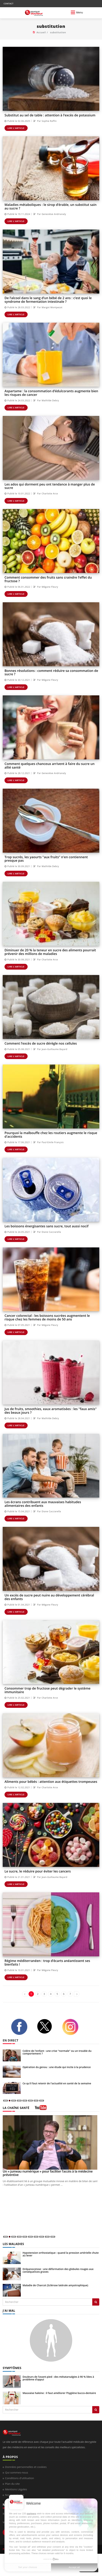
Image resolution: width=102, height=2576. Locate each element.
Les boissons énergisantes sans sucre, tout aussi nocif (46, 1226)
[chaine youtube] (41, 2108)
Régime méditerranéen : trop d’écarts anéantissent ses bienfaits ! (47, 1962)
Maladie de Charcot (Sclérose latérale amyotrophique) (55, 2285)
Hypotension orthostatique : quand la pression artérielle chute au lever (61, 2254)
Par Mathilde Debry (45, 400)
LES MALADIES (13, 2244)
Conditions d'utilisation (19, 2478)
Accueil (41, 32)
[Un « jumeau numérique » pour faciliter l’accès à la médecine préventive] (51, 2142)
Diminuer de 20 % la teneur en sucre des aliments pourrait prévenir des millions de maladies (50, 952)
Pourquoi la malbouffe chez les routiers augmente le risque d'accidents (51, 1135)
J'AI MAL (9, 2311)
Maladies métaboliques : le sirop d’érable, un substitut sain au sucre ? (51, 206)
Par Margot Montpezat (47, 307)
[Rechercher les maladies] (95, 2302)
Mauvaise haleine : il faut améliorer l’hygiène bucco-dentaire (59, 2393)
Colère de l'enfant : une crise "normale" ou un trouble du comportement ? (57, 2052)
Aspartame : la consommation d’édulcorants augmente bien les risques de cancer (51, 393)
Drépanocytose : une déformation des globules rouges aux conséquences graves (58, 2270)
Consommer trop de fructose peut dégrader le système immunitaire (47, 1690)
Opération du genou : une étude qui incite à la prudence (57, 2067)
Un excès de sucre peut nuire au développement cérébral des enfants (49, 1597)
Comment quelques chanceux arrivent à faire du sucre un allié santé (50, 765)
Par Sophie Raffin (44, 121)
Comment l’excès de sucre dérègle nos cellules (41, 1043)
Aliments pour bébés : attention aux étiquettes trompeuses (51, 1781)
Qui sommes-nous (16, 2472)
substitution (58, 32)
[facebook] (21, 2027)
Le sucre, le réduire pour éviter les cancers (38, 1871)
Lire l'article (16, 128)
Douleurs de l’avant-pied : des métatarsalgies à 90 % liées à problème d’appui (58, 2378)
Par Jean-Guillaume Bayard (49, 1049)
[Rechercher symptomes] (95, 2409)
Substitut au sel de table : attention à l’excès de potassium (50, 115)
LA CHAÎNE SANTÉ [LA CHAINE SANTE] (16, 2108)
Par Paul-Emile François (48, 1142)
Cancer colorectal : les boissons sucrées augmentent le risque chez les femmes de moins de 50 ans (47, 1317)
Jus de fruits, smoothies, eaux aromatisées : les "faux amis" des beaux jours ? (51, 1411)
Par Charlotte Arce (45, 493)
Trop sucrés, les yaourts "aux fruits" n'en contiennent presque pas (46, 859)
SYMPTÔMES (12, 2368)
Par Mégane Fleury (45, 586)
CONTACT (8, 3)
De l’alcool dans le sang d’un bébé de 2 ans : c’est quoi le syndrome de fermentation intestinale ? (48, 300)
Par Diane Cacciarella (46, 1232)
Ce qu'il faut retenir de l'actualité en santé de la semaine (57, 2083)
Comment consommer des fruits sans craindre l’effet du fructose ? (48, 579)
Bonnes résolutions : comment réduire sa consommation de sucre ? (51, 672)
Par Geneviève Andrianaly (49, 214)
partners (31, 2513)
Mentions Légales (16, 2489)
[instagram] (72, 2027)
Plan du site (12, 2483)
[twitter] (47, 2026)
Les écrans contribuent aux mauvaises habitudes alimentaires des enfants (43, 1504)
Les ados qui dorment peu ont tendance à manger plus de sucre (50, 486)
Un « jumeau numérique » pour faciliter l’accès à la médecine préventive (48, 2173)
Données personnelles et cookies (26, 2467)
